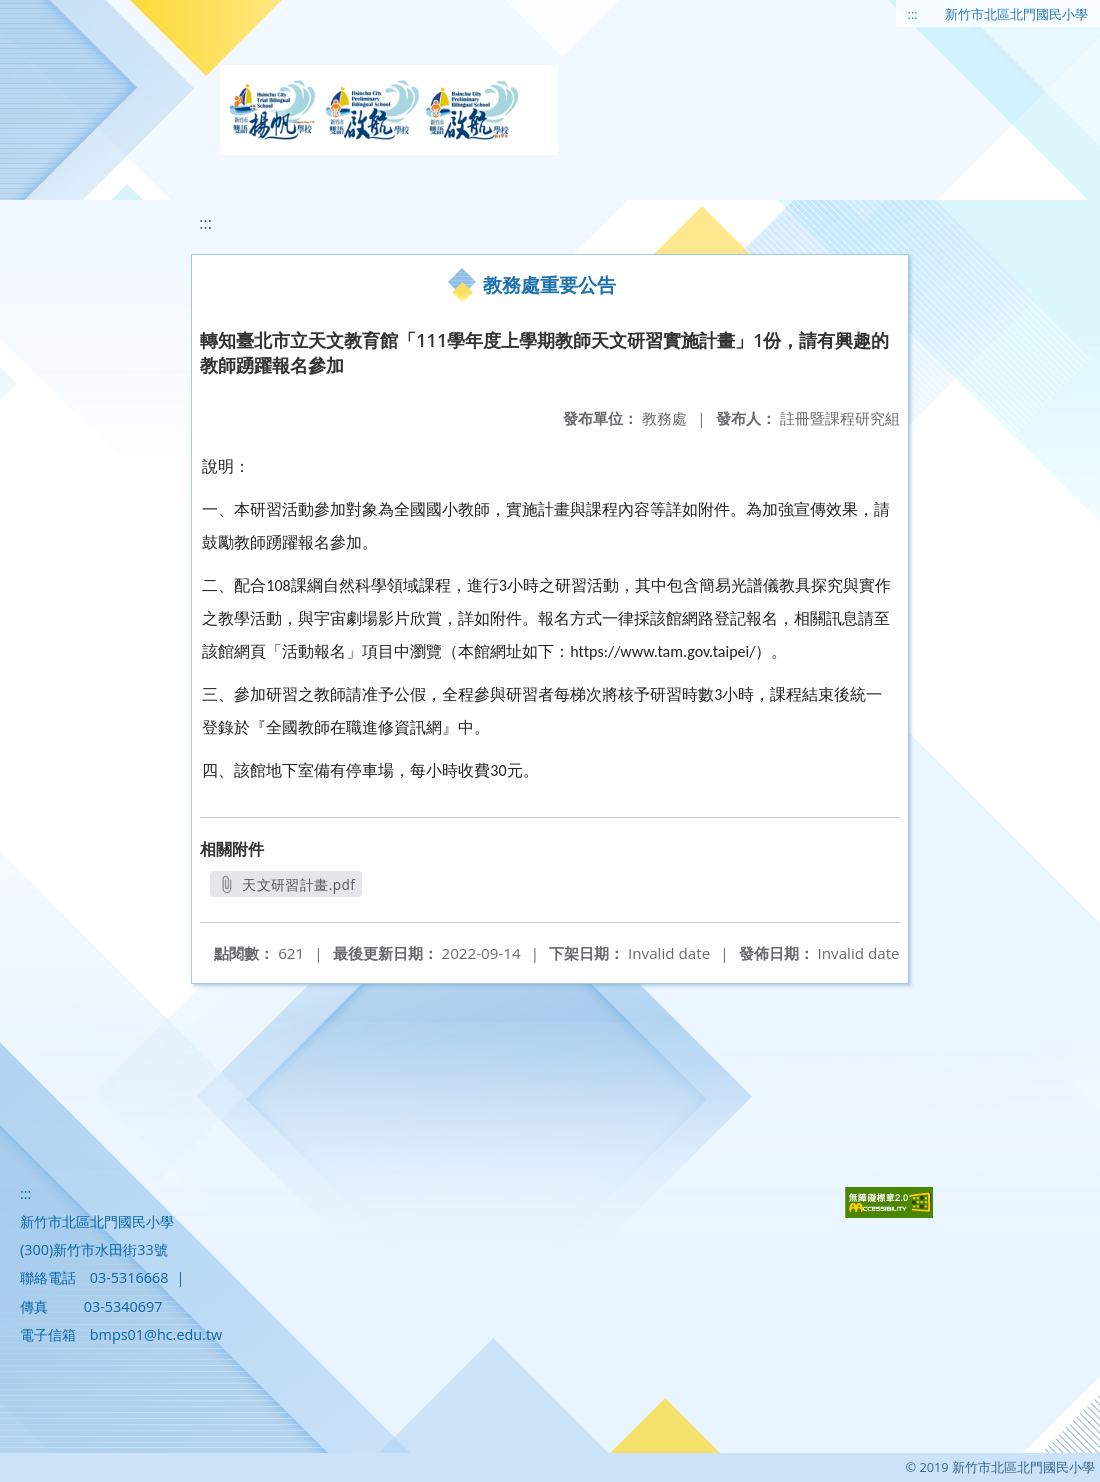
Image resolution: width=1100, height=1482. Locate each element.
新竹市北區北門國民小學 (1016, 14)
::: (913, 14)
